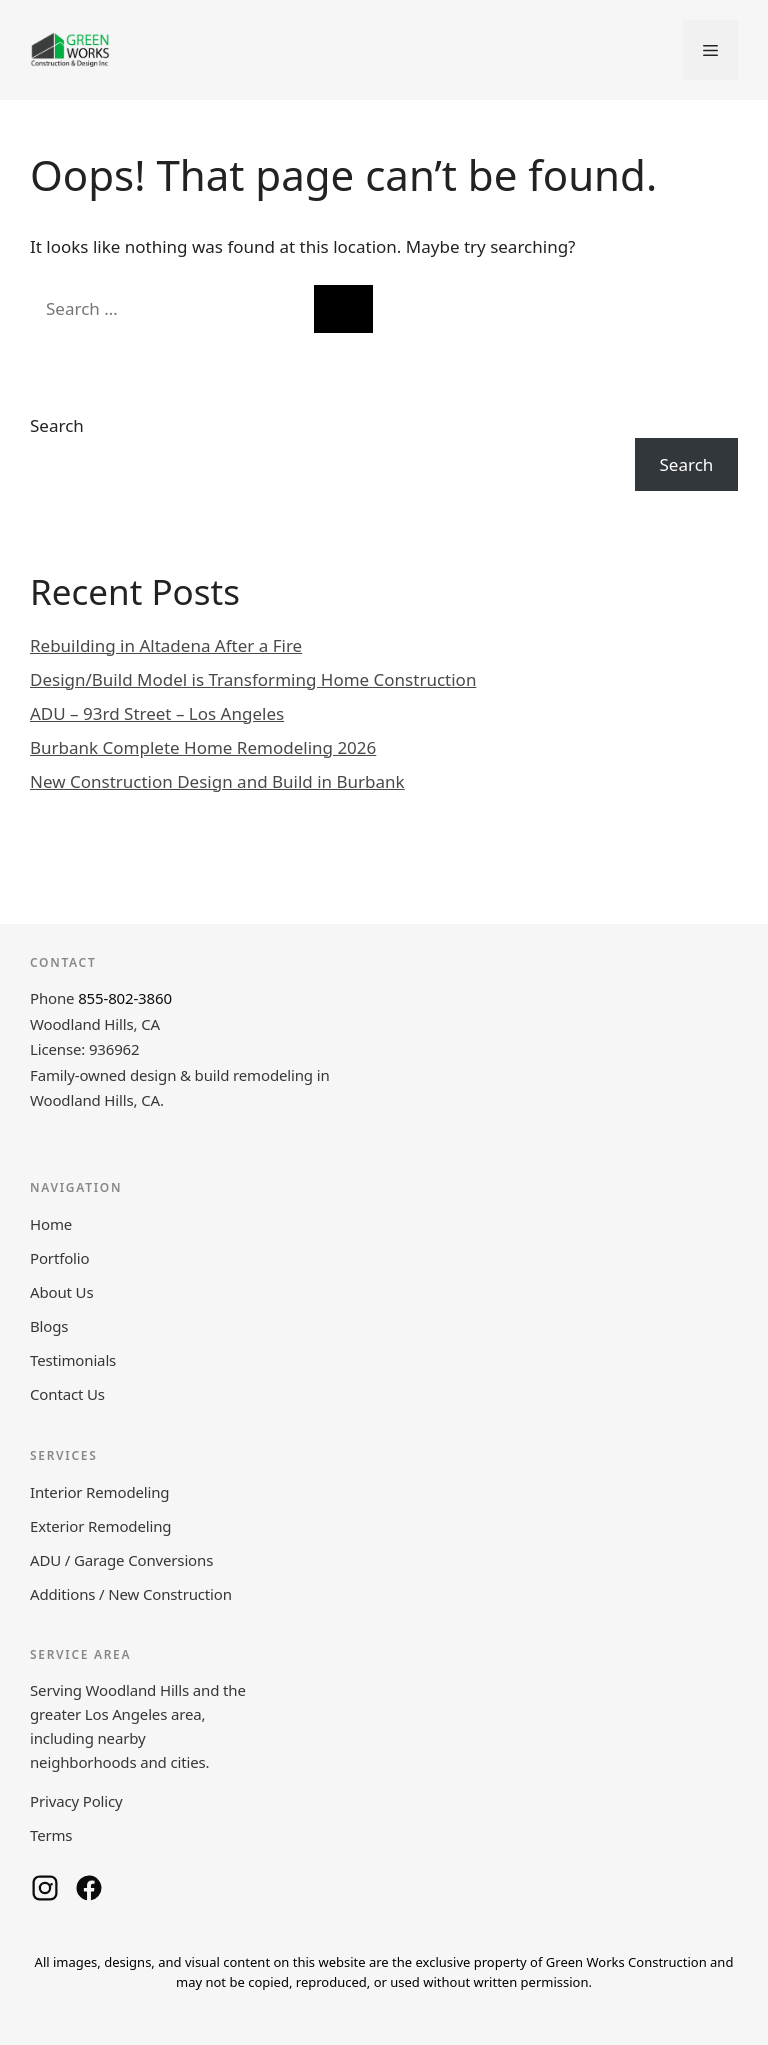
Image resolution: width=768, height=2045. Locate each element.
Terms (51, 1835)
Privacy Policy (76, 1801)
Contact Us (67, 1394)
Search (57, 425)
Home (51, 1224)
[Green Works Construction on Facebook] (89, 1888)
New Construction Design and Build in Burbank (217, 781)
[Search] (343, 309)
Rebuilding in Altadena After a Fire (166, 645)
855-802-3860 (125, 998)
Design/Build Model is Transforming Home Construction (253, 679)
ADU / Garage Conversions (121, 1560)
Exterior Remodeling (100, 1526)
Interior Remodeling (99, 1492)
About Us (61, 1292)
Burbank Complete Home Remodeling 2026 (203, 747)
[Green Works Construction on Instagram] (45, 1888)
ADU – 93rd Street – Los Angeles (157, 713)
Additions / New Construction (131, 1594)
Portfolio (59, 1258)
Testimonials (73, 1360)
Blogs (49, 1326)
